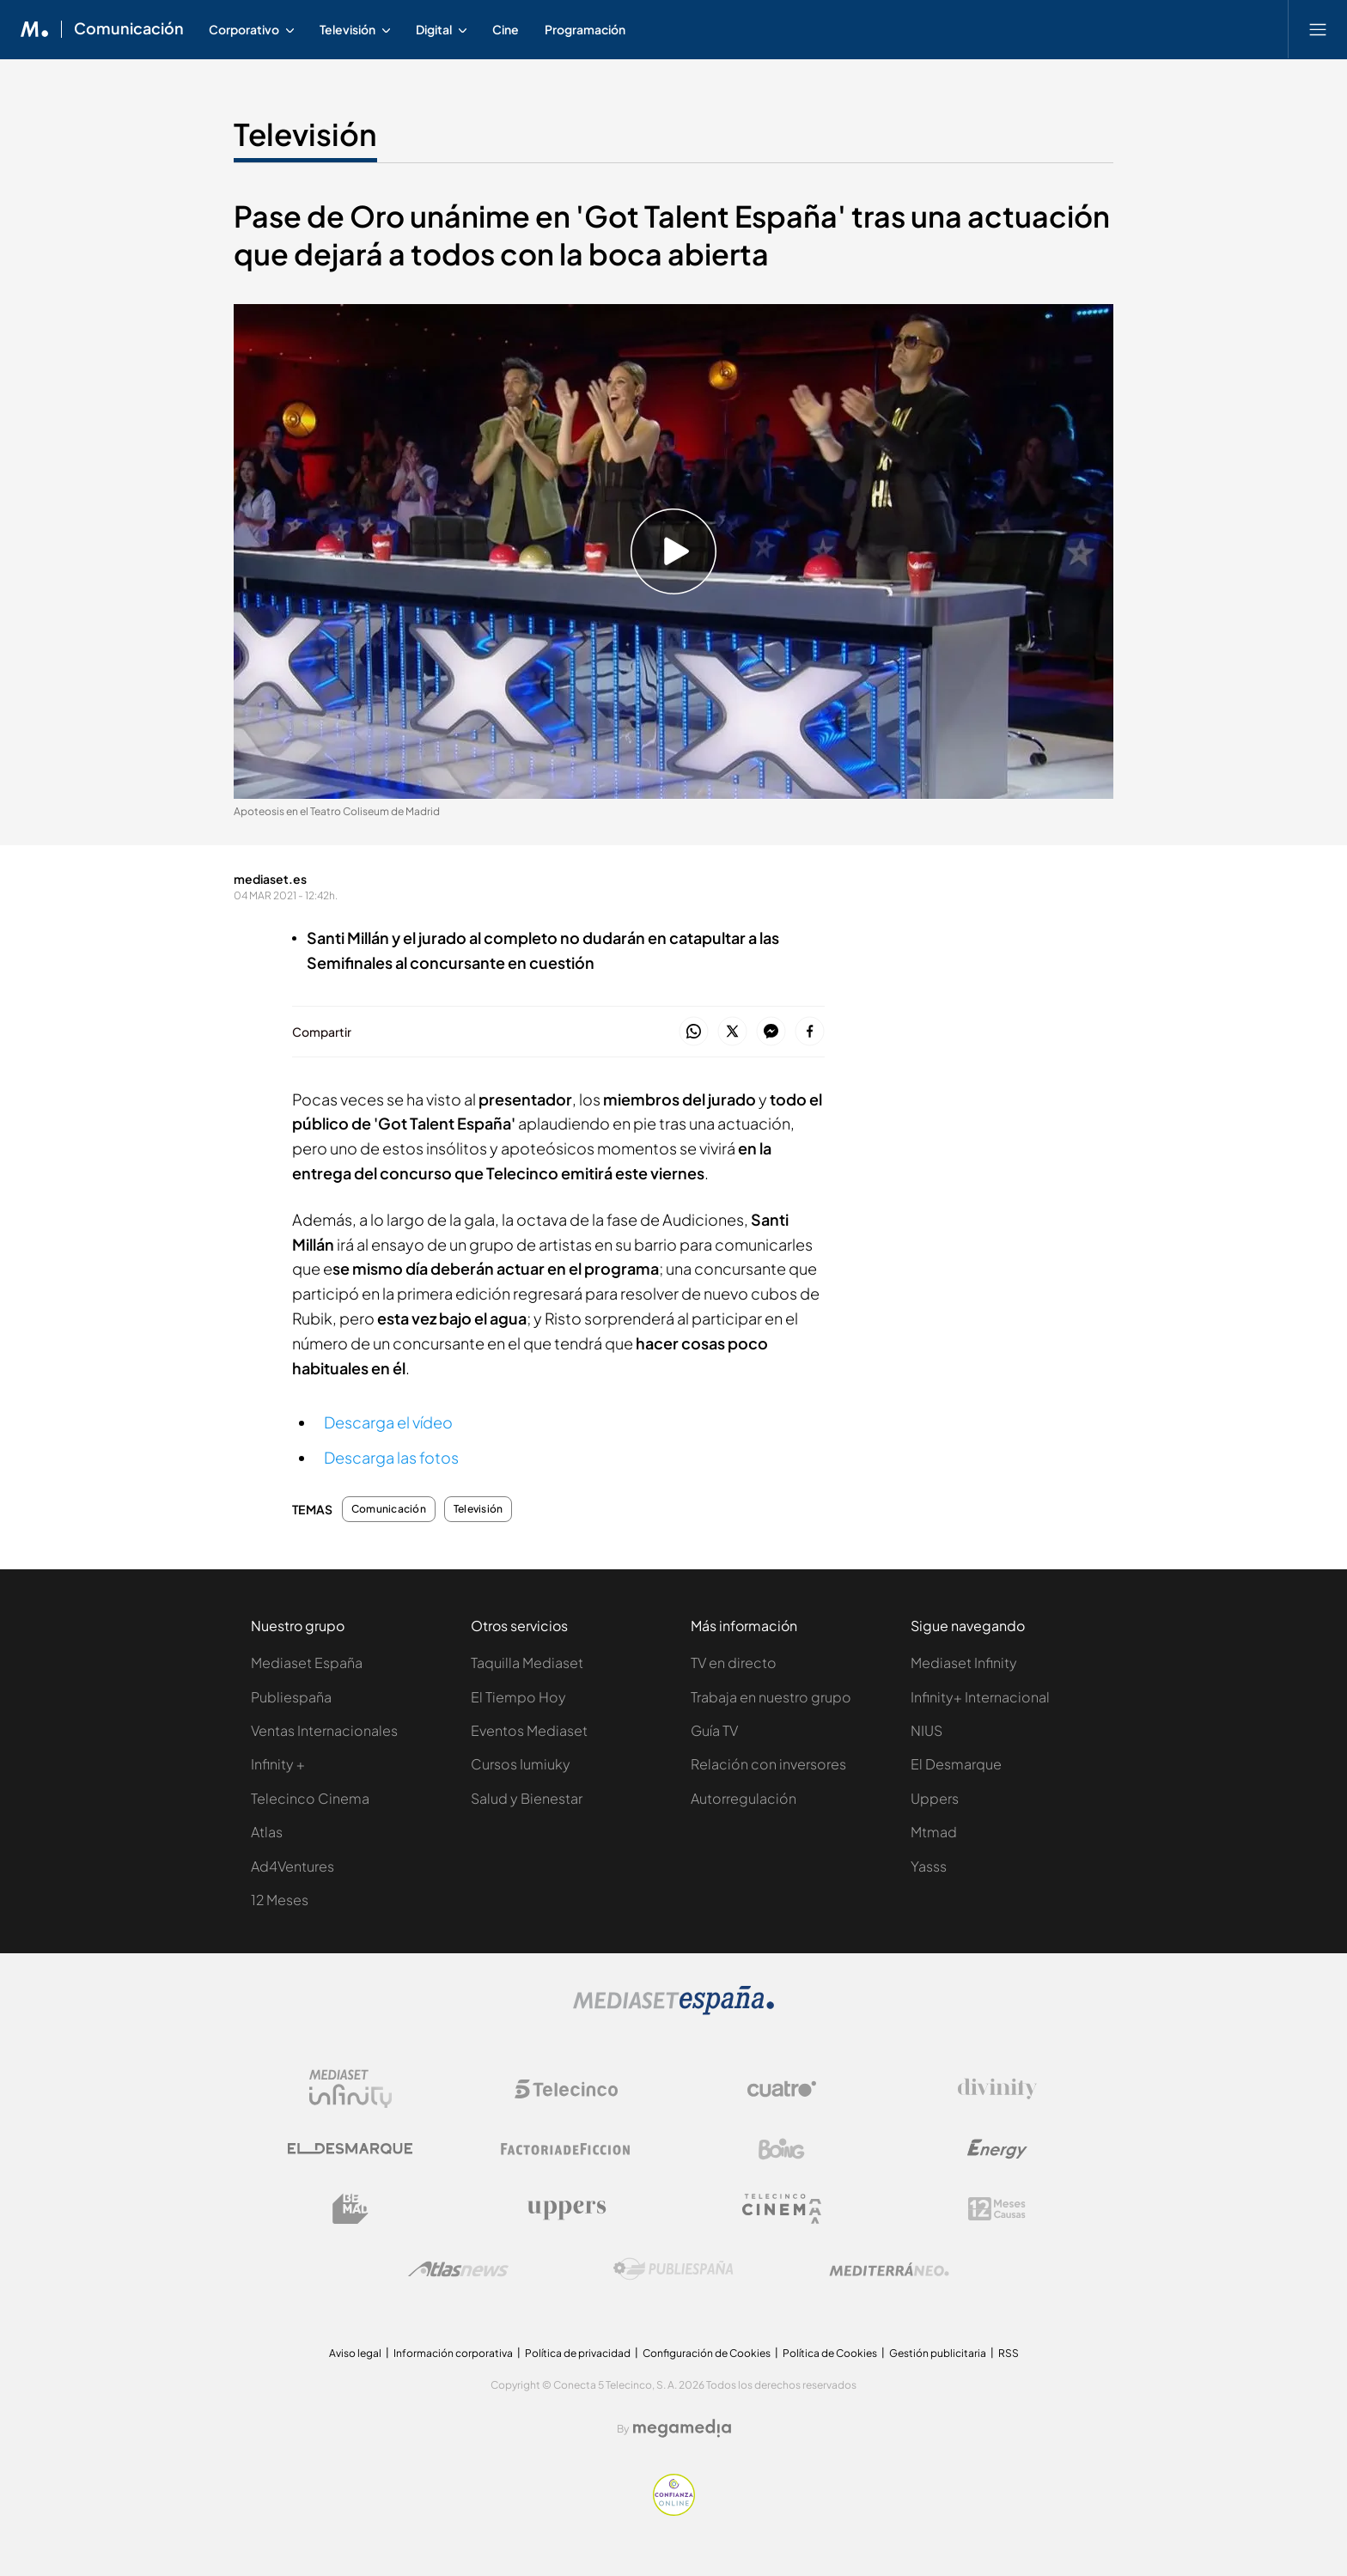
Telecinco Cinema (310, 1798)
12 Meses (279, 1900)
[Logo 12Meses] (997, 2208)
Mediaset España (307, 1662)
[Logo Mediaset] (673, 2010)
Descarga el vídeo (388, 1422)
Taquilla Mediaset (527, 1662)
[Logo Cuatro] (781, 2088)
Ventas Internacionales (324, 1730)
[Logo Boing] (782, 2149)
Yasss (929, 1866)
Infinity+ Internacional (980, 1697)
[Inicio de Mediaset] (35, 29)
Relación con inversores (768, 1764)
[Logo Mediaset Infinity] (350, 2088)
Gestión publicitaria (937, 2353)
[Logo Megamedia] (682, 2428)
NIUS (926, 1730)
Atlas (267, 1832)
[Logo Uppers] (566, 2209)
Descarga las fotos (391, 1457)
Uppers (935, 1798)
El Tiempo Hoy (518, 1697)
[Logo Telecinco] (566, 2088)
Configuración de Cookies (707, 2353)
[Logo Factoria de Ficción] (566, 2149)
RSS (1008, 2353)
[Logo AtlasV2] (458, 2269)
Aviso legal (355, 2353)
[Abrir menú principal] (1317, 29)
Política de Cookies (830, 2353)
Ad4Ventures (292, 1866)
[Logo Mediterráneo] (889, 2269)
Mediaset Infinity (964, 1662)
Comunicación (388, 1509)
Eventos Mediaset (529, 1730)
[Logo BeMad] (350, 2209)
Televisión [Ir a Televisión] (305, 134)
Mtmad (934, 1832)
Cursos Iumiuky (520, 1764)
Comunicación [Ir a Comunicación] (129, 29)
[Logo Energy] (997, 2149)
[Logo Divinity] (997, 2088)
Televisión (478, 1509)
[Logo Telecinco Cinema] (781, 2209)
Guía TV (714, 1730)
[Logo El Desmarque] (350, 2148)
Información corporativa (453, 2353)
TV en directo (734, 1662)
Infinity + (278, 1764)
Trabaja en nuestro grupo (771, 1697)
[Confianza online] (674, 2511)
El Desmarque (956, 1764)
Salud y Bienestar (526, 1798)
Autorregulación (743, 1798)
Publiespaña (291, 1697)
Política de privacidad (578, 2353)
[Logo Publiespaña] (673, 2269)
